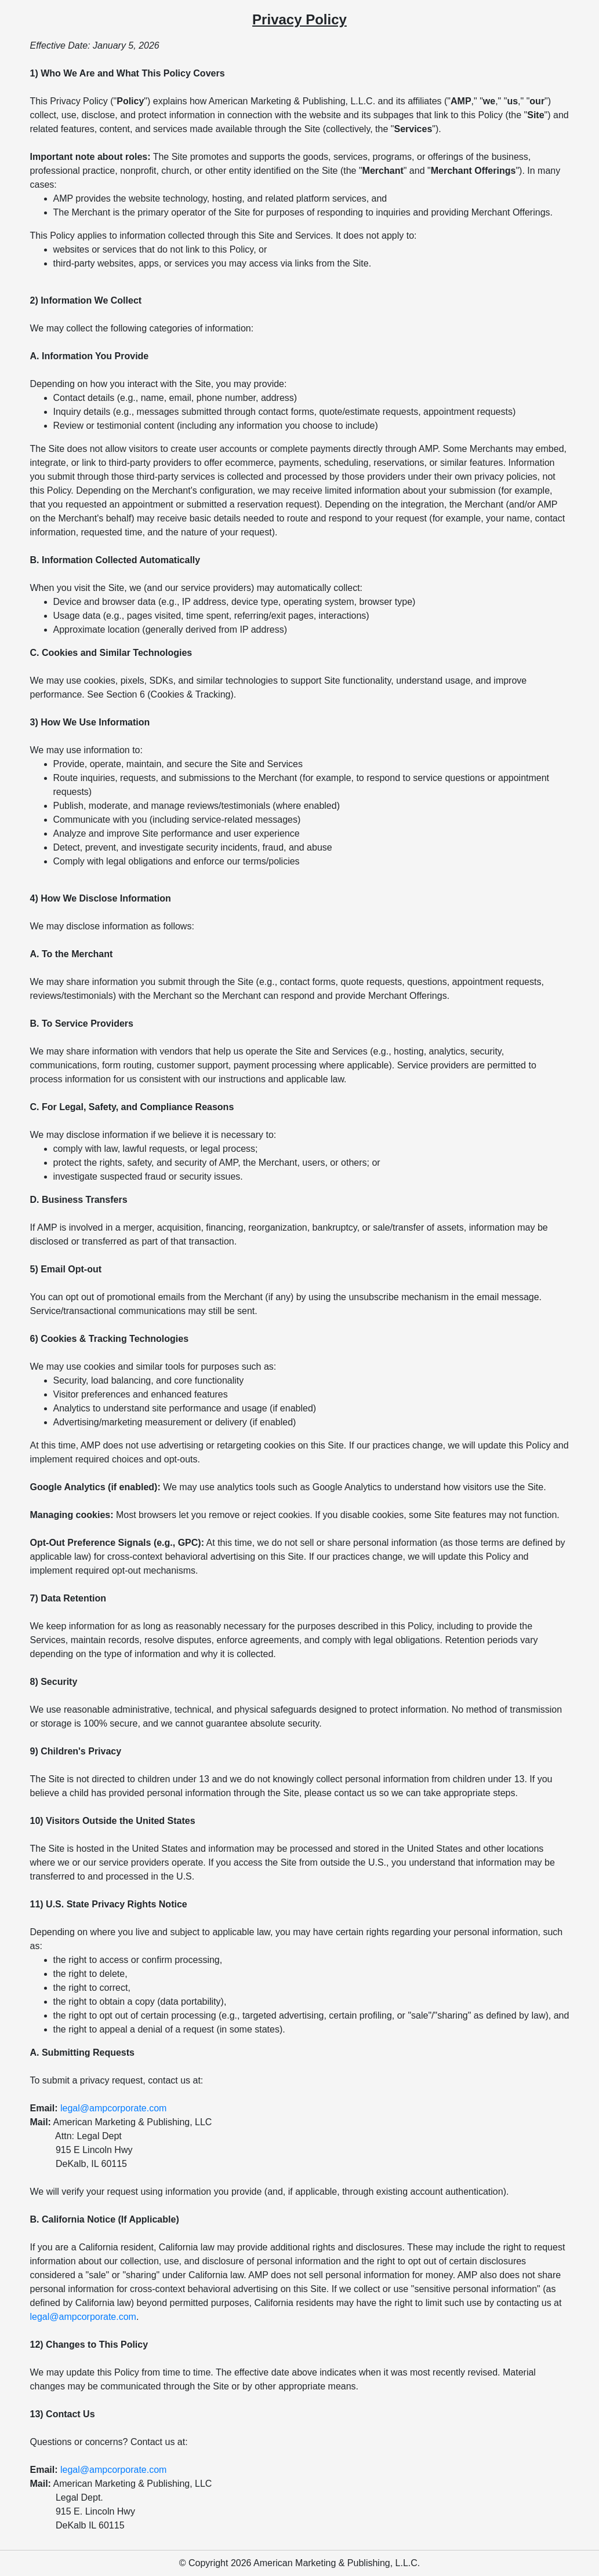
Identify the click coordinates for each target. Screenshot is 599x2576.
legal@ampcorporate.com (113, 2108)
